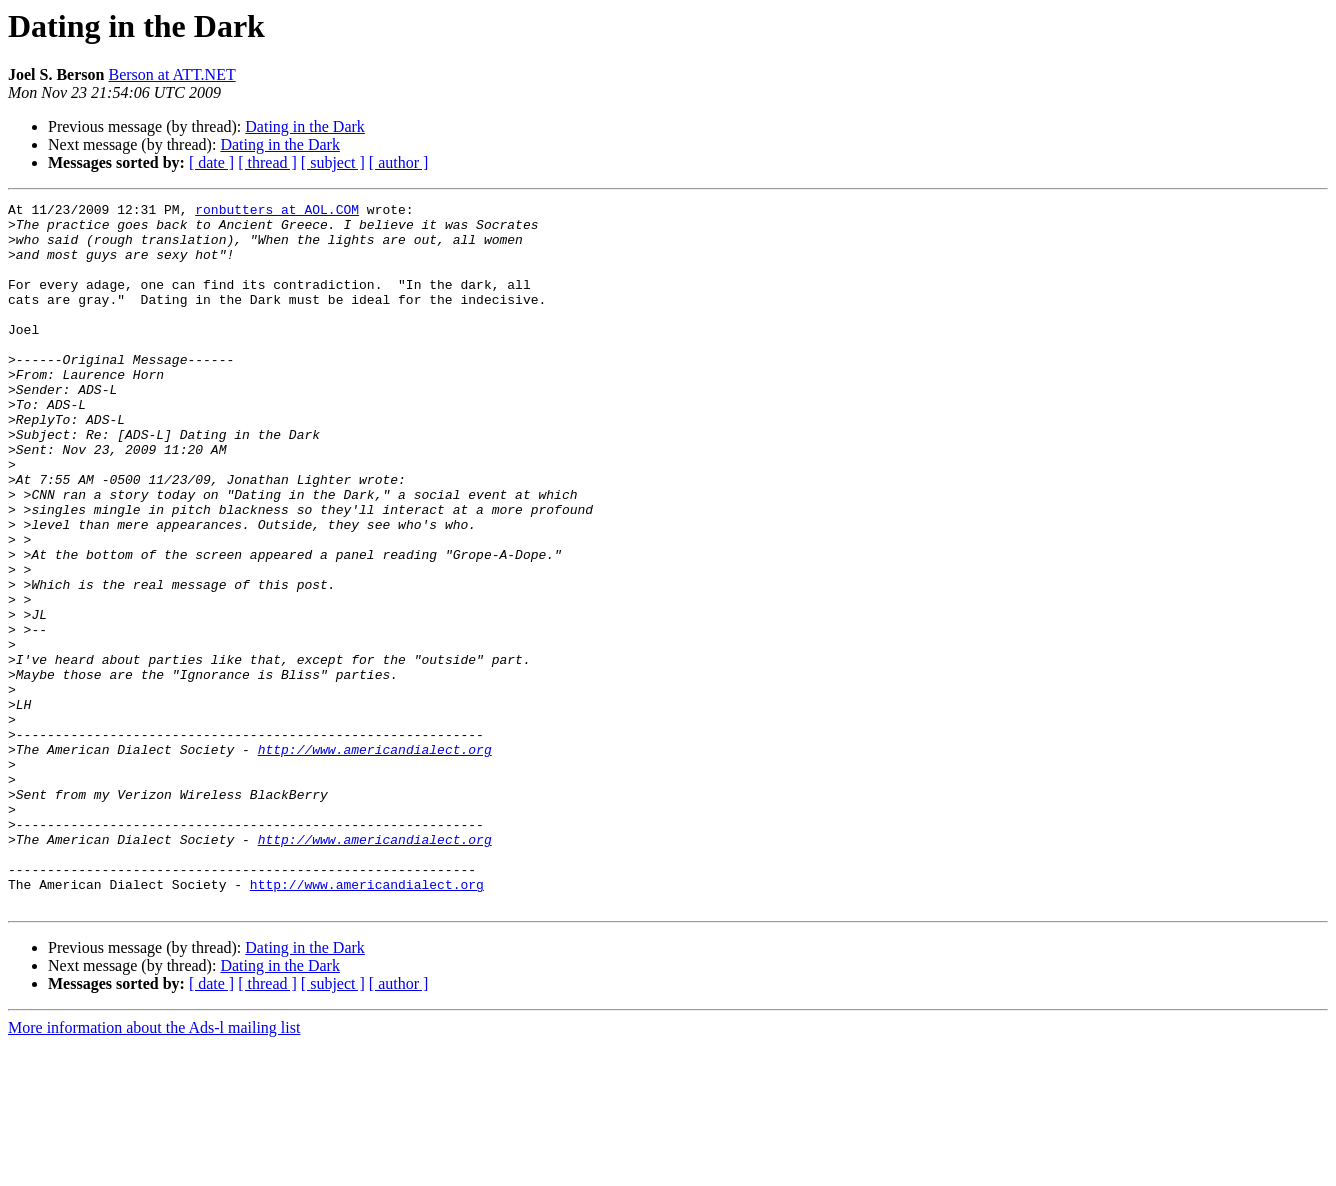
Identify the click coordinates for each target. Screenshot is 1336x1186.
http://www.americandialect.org (375, 860)
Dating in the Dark (305, 126)
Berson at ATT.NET (171, 74)
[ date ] (211, 162)
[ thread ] (267, 162)
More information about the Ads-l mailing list (154, 1168)
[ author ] (399, 162)
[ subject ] (333, 162)
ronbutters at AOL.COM (277, 212)
